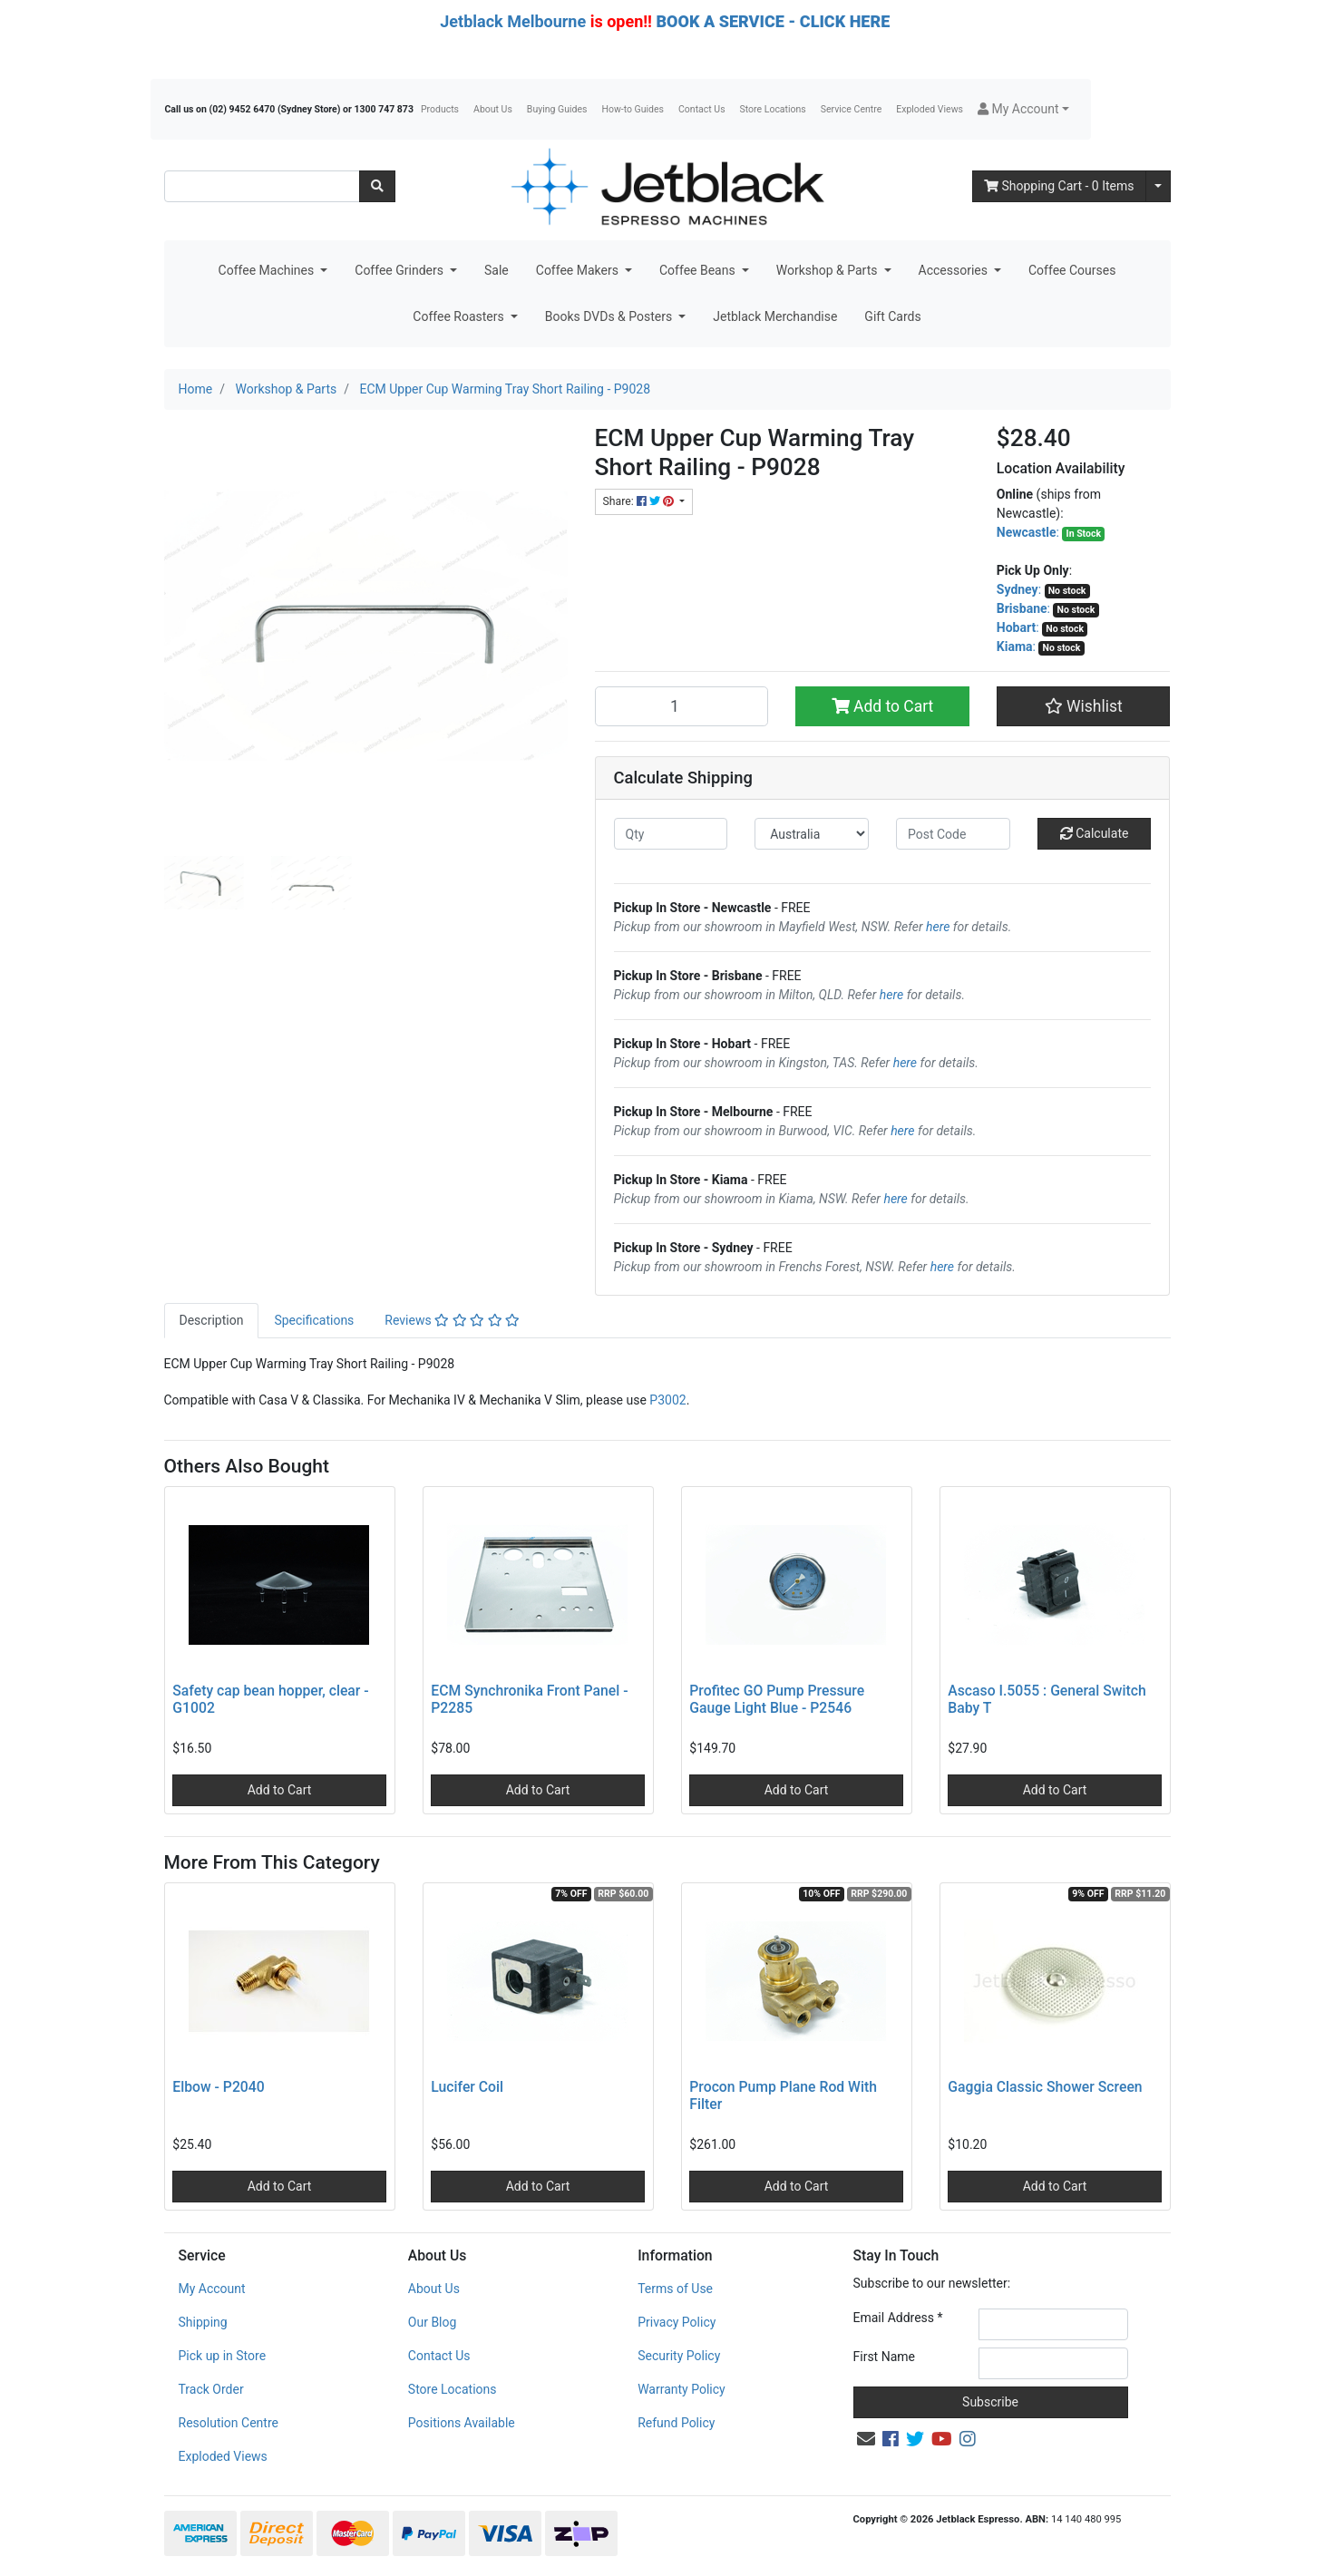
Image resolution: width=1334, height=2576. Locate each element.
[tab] (211, 1320)
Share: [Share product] (640, 501)
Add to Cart (883, 706)
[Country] (812, 834)
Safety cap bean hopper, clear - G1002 (270, 1699)
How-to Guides (632, 109)
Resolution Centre (228, 2423)
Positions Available (461, 2423)
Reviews (452, 1320)
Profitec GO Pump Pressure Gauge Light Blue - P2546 (776, 1699)
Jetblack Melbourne (513, 21)
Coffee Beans (698, 270)
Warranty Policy (681, 2389)
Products (440, 109)
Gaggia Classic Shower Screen (1045, 2086)
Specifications (314, 1320)
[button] (1023, 109)
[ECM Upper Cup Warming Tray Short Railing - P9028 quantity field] (682, 706)
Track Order (211, 2389)
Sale (496, 270)
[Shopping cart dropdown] (1158, 186)
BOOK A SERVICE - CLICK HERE (773, 21)
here (937, 926)
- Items (1059, 186)
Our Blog (432, 2322)
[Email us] (866, 2439)
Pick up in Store (223, 2355)
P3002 (667, 1400)
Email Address (898, 2317)
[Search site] (377, 186)
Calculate (1094, 833)
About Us (492, 109)
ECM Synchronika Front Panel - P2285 (529, 1699)
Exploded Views (929, 109)
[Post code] (953, 834)
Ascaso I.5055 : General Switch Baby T (1046, 1699)
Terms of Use (675, 2288)
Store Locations (773, 109)
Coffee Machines (268, 270)
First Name (884, 2356)
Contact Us (701, 109)
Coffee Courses (1071, 270)
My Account (212, 2288)
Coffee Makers (579, 270)
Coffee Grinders (400, 270)
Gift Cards (892, 316)
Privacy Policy (677, 2322)
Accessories (955, 270)
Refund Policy (676, 2423)
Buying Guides (557, 109)
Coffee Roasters (460, 316)
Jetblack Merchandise (775, 316)
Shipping (203, 2322)
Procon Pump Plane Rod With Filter (783, 2095)
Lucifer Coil (467, 2086)
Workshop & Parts (828, 270)
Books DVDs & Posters (610, 316)
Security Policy (679, 2355)
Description (212, 1320)
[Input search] (262, 186)
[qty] (671, 834)
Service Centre (851, 109)
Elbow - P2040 (218, 2086)
